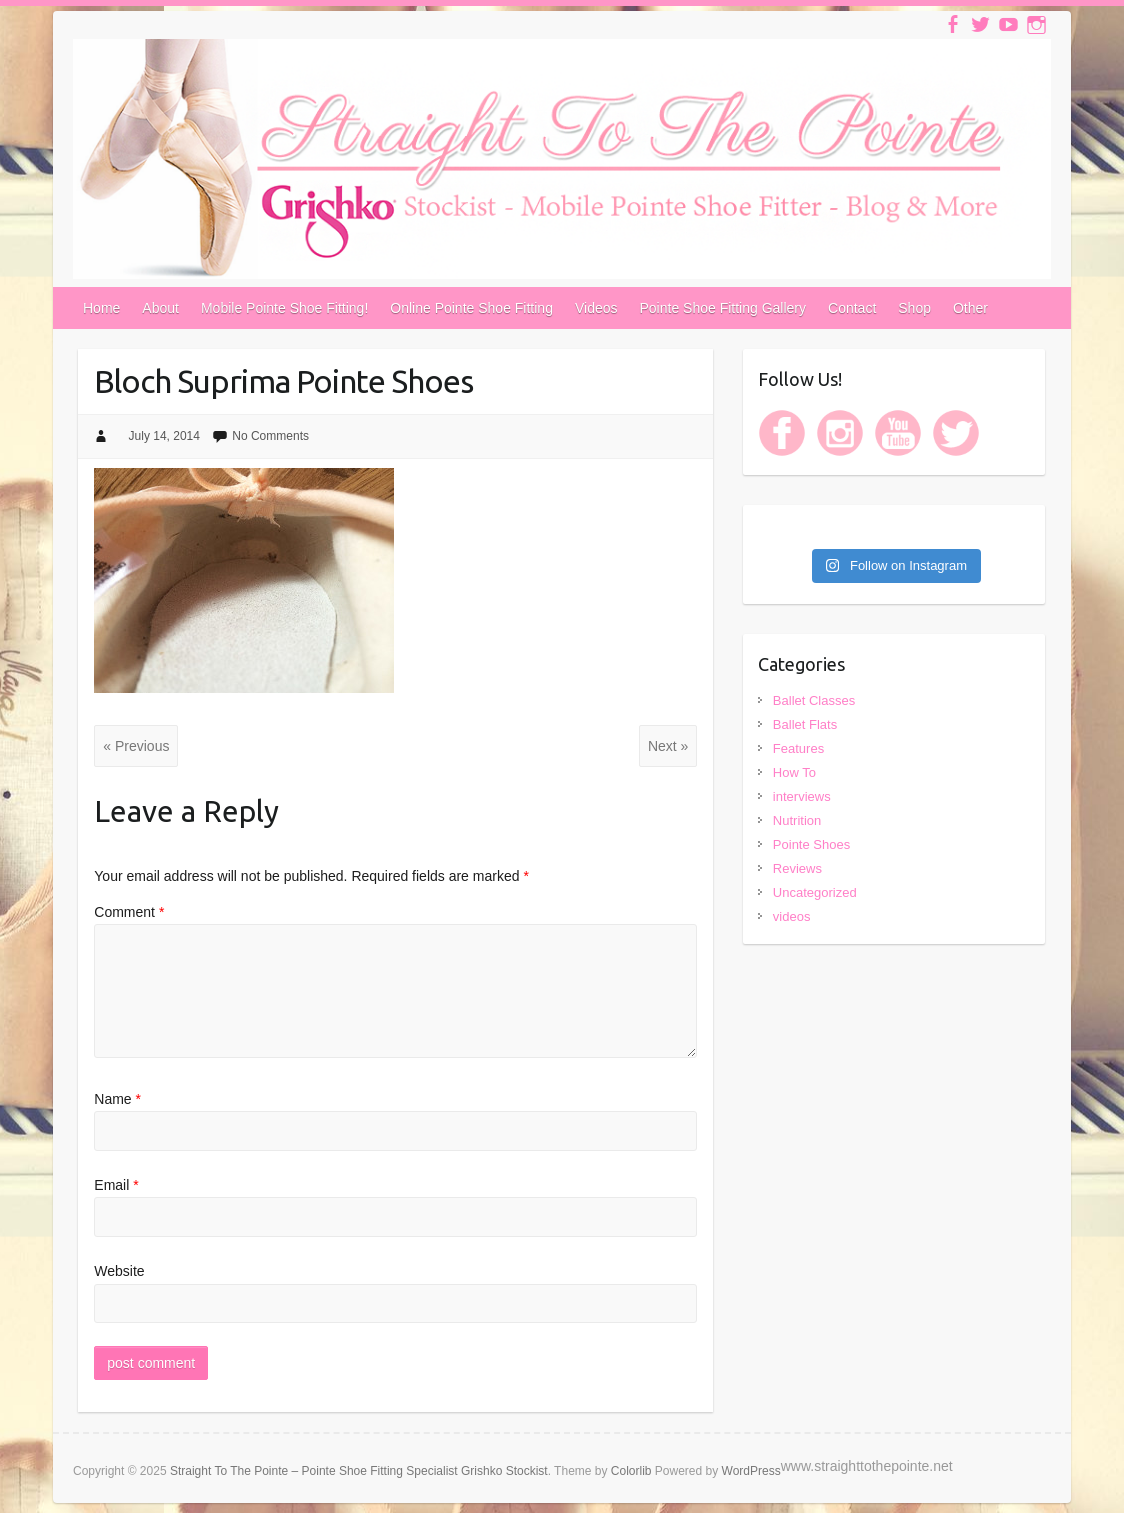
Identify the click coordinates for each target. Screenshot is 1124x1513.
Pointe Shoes (811, 844)
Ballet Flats (805, 724)
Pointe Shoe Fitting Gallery (723, 308)
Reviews (797, 868)
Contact (852, 308)
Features (798, 748)
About (160, 308)
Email (116, 1185)
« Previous (136, 746)
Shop (914, 308)
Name (117, 1099)
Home (101, 308)
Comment (129, 912)
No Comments (270, 436)
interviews (802, 796)
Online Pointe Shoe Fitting (471, 308)
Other (970, 308)
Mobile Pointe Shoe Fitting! (284, 308)
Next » (668, 746)
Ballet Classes (814, 700)
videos (792, 916)
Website (119, 1271)
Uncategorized (815, 892)
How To (794, 772)
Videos (596, 308)
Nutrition (797, 820)
